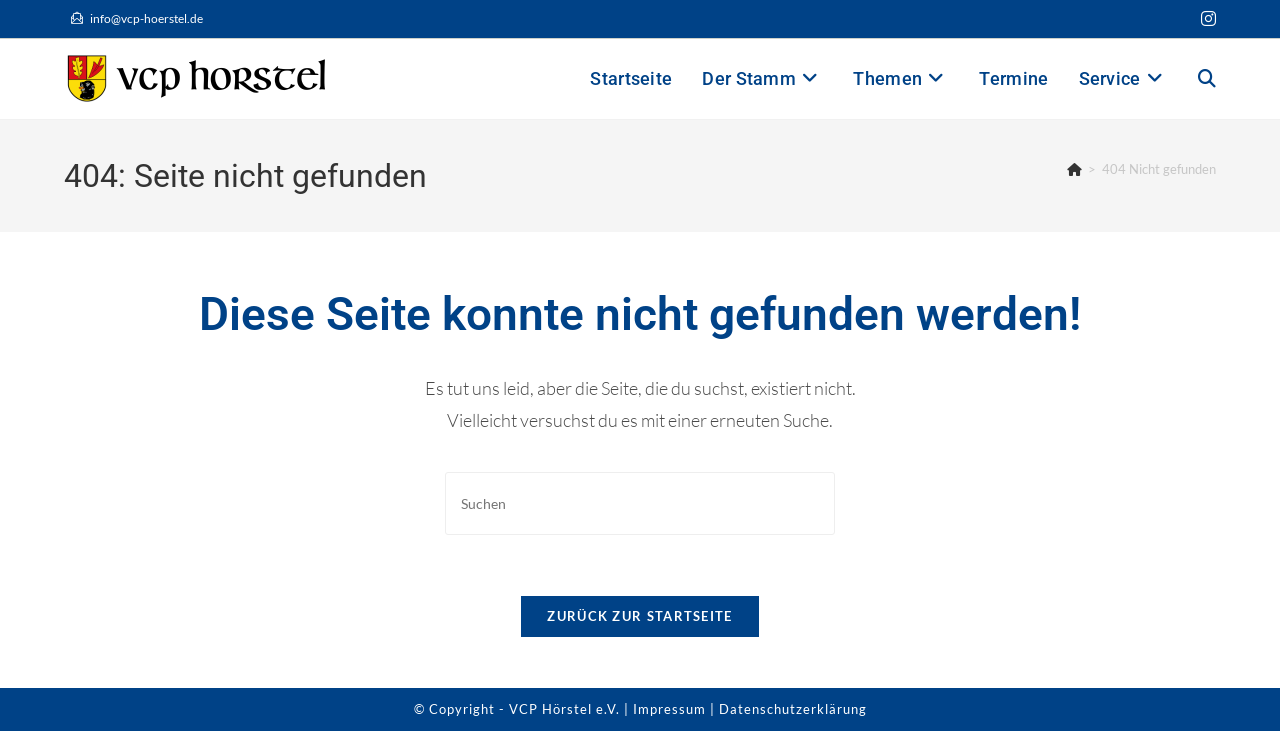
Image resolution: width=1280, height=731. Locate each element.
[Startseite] (1074, 169)
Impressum (669, 709)
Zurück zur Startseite (639, 616)
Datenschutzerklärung (793, 709)
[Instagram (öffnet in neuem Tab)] (1205, 19)
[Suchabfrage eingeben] (640, 503)
